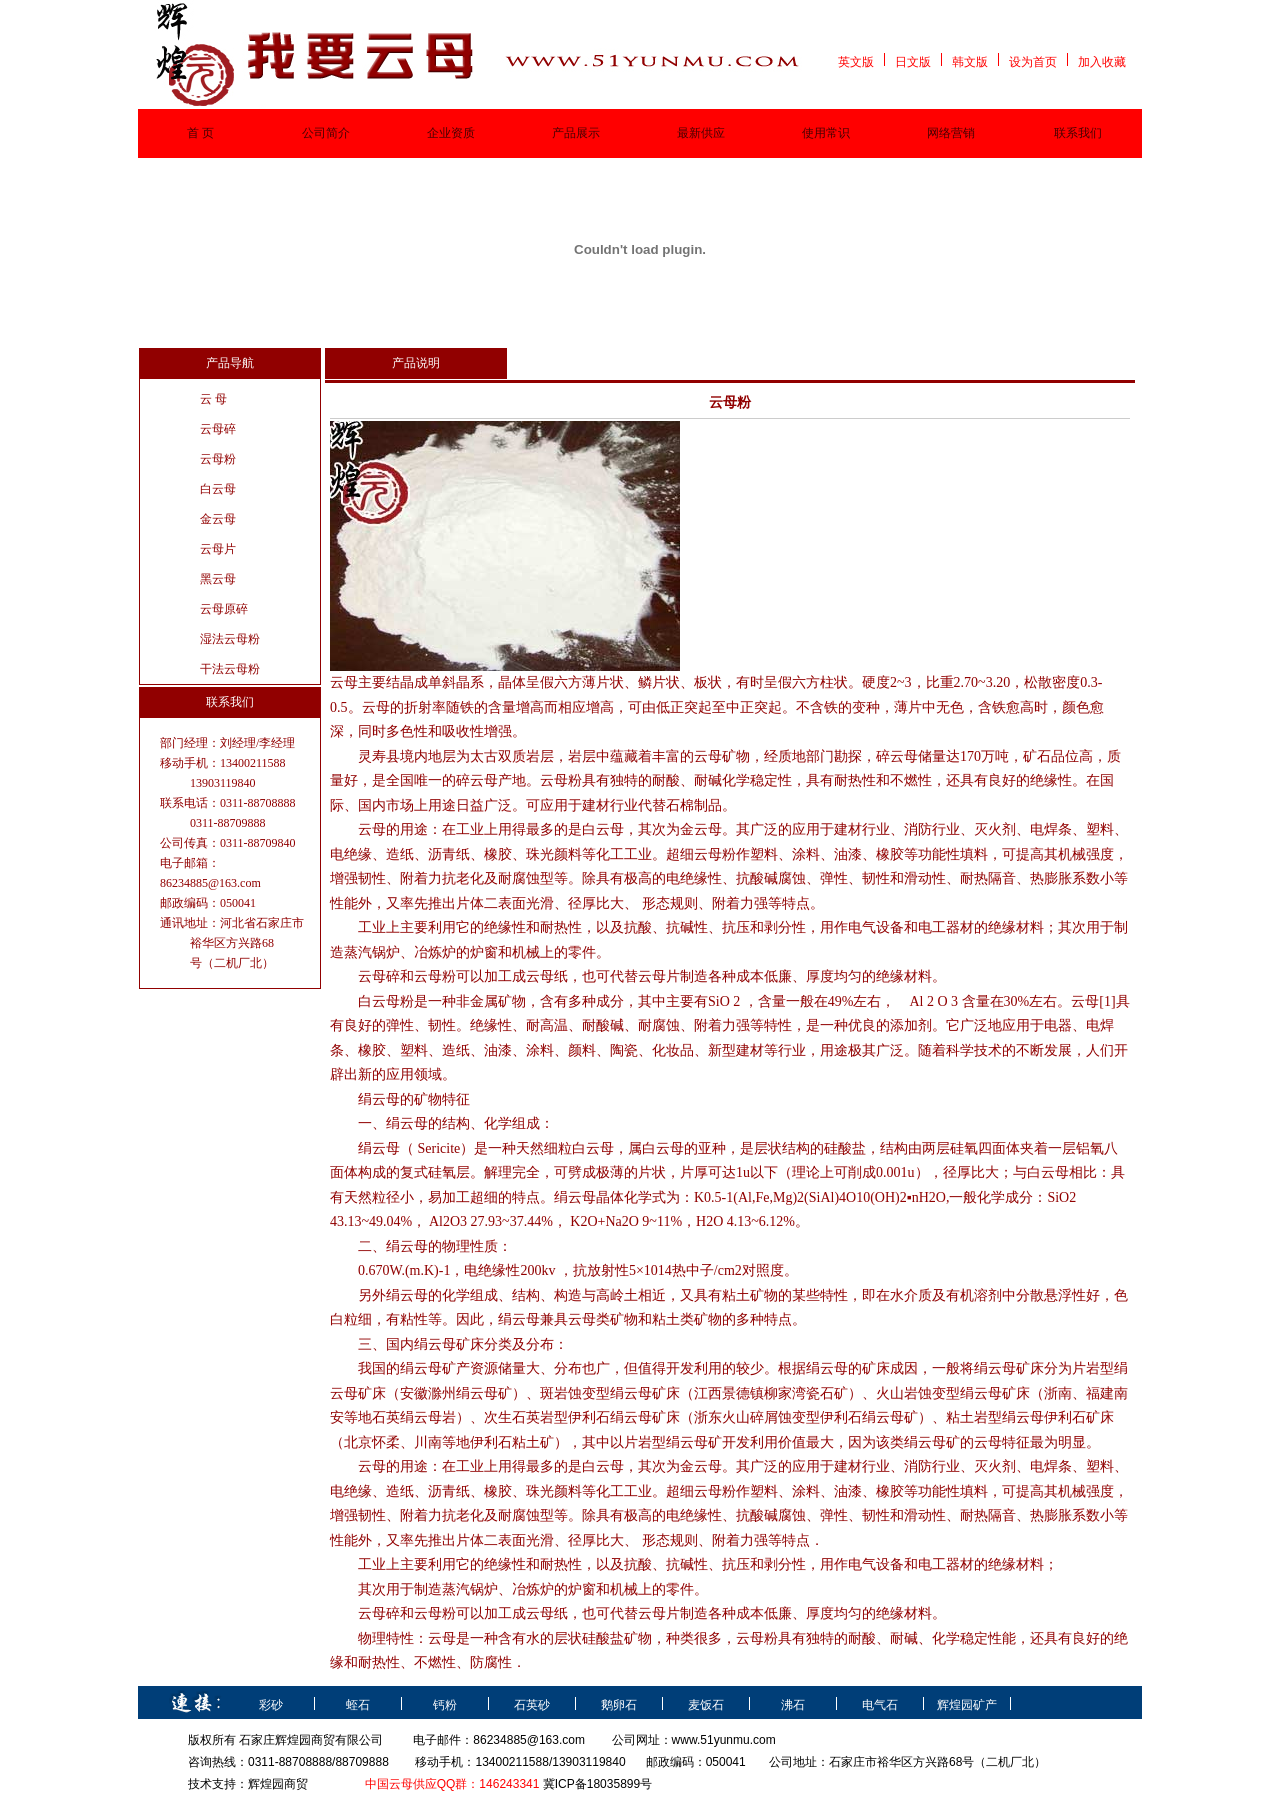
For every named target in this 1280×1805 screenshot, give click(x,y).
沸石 (793, 1705)
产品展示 (576, 133)
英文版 (856, 62)
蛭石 (358, 1705)
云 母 (213, 399)
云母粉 (218, 459)
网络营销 (951, 133)
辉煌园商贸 (278, 1784)
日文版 (913, 62)
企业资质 (451, 133)
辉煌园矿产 (967, 1705)
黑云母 (218, 579)
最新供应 (701, 133)
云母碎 (218, 429)
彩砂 (271, 1705)
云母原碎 (224, 609)
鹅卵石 (619, 1705)
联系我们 (1078, 133)
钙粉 (445, 1705)
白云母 (218, 489)
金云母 (218, 519)
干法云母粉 (230, 669)
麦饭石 (706, 1705)
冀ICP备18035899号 (597, 1784)
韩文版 (970, 62)
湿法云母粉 (230, 639)
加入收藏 (1102, 62)
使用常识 (826, 133)
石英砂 (532, 1705)
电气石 (880, 1705)
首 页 (200, 133)
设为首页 (1033, 62)
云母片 (218, 549)
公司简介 (326, 133)
